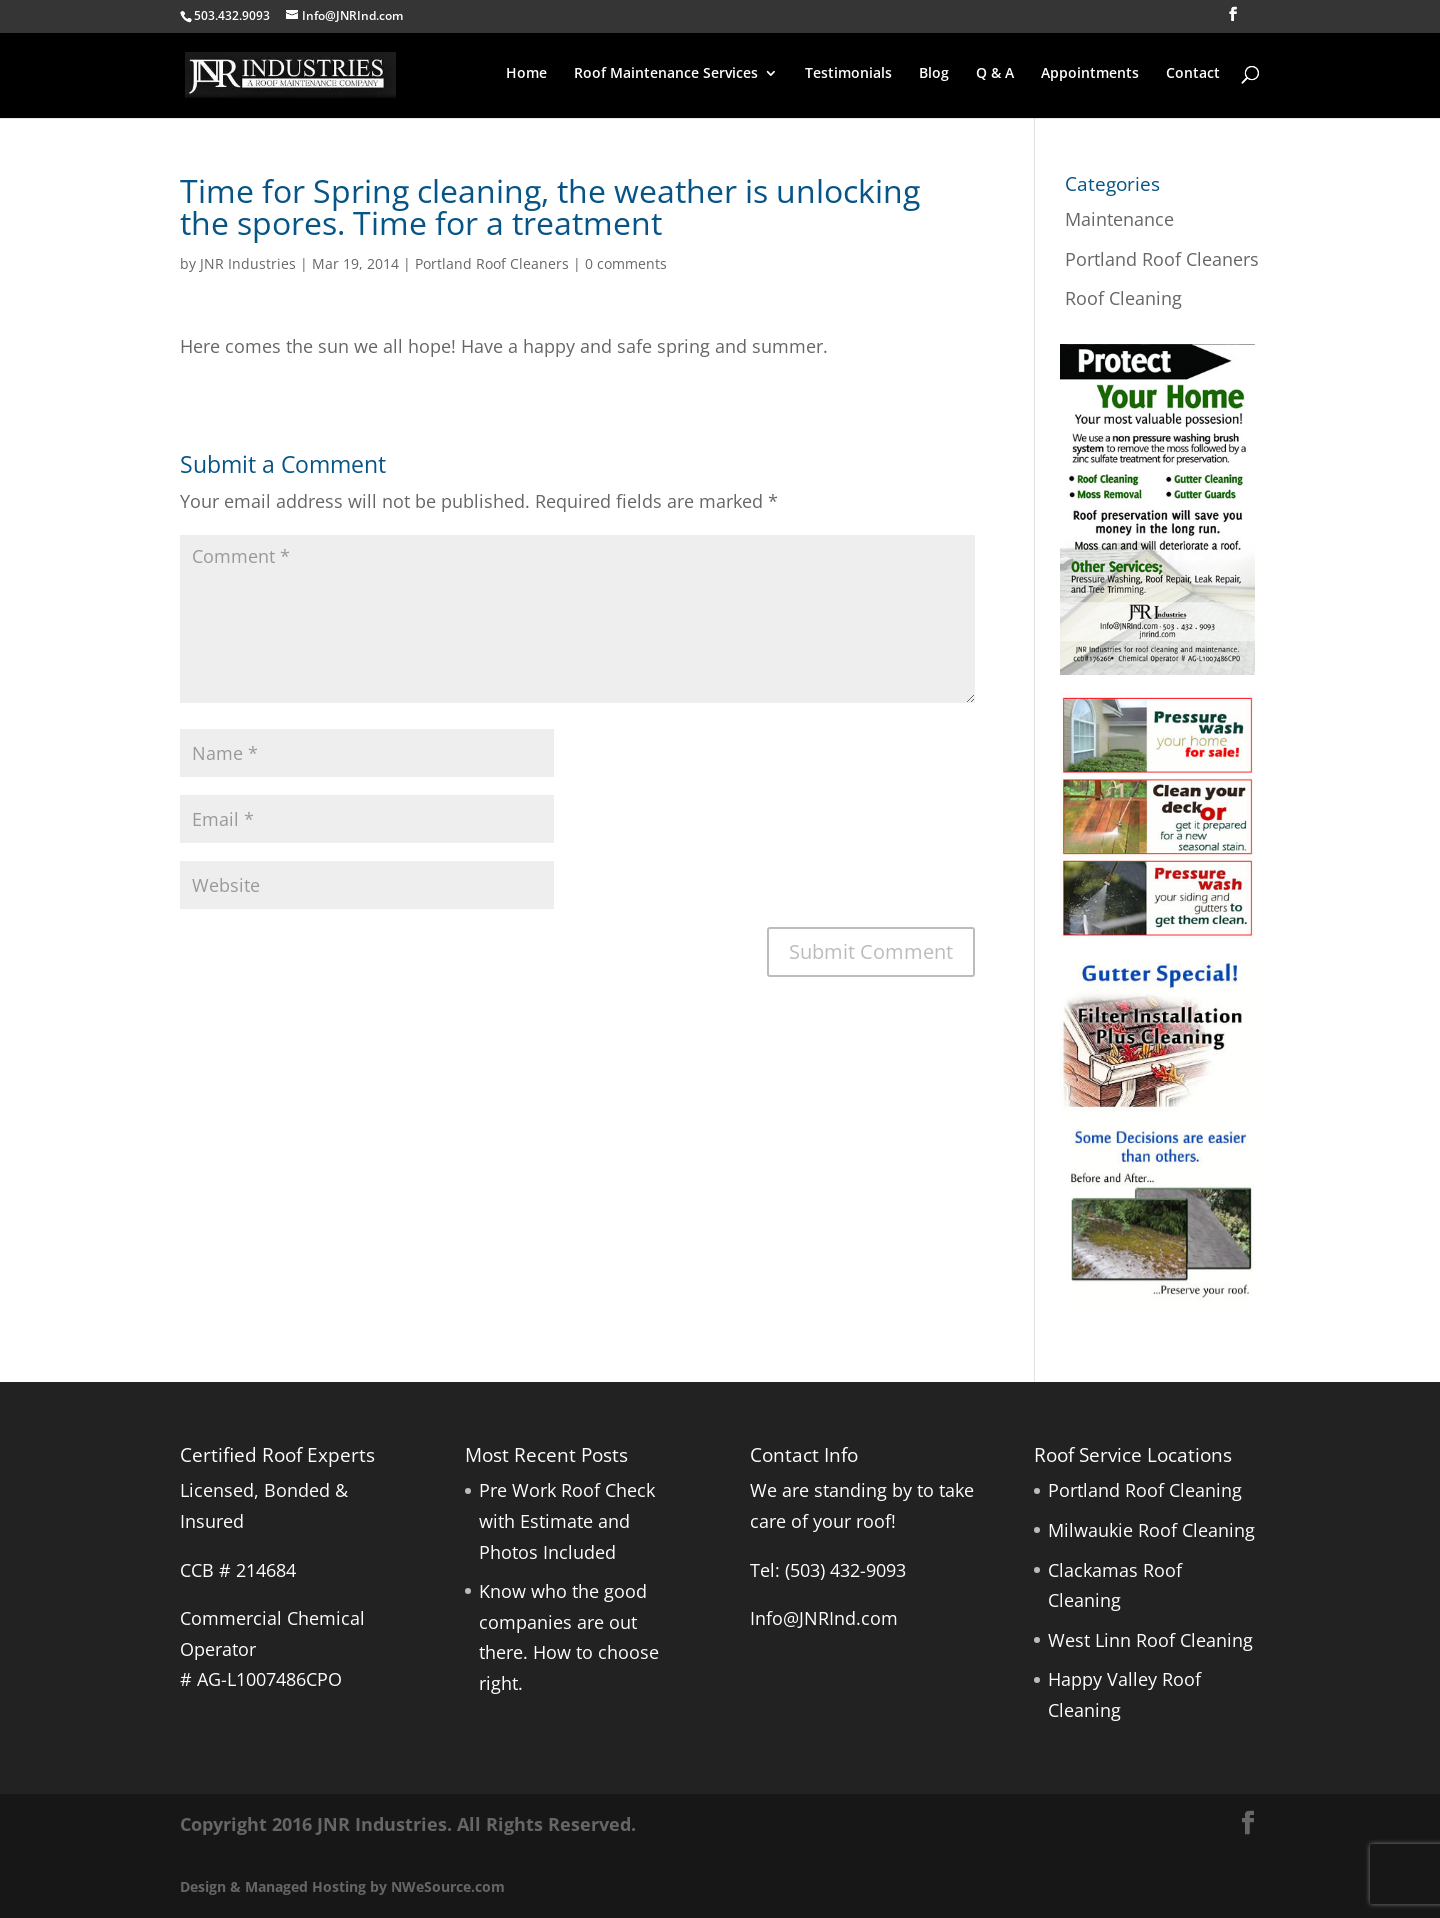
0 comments (626, 263)
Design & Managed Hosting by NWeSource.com (342, 1886)
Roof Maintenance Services (666, 74)
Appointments (1090, 74)
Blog (934, 74)
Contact (1193, 74)
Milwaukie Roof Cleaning (1151, 1530)
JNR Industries (248, 263)
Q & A (995, 74)
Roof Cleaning (1123, 298)
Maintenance (1119, 219)
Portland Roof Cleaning (1145, 1490)
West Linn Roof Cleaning (1150, 1640)
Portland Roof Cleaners (492, 263)
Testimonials (848, 74)
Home (526, 74)
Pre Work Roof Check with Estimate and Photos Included (567, 1520)
